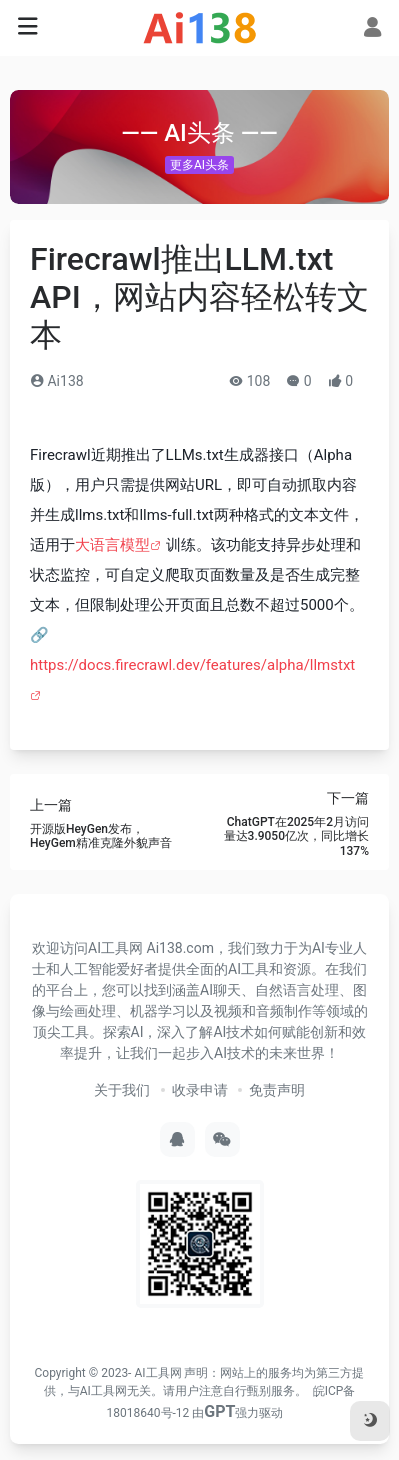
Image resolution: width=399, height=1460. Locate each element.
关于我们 (122, 1090)
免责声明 (277, 1090)
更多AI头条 (199, 165)
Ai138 (57, 381)
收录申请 (200, 1090)
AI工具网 (157, 1373)
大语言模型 (112, 545)
